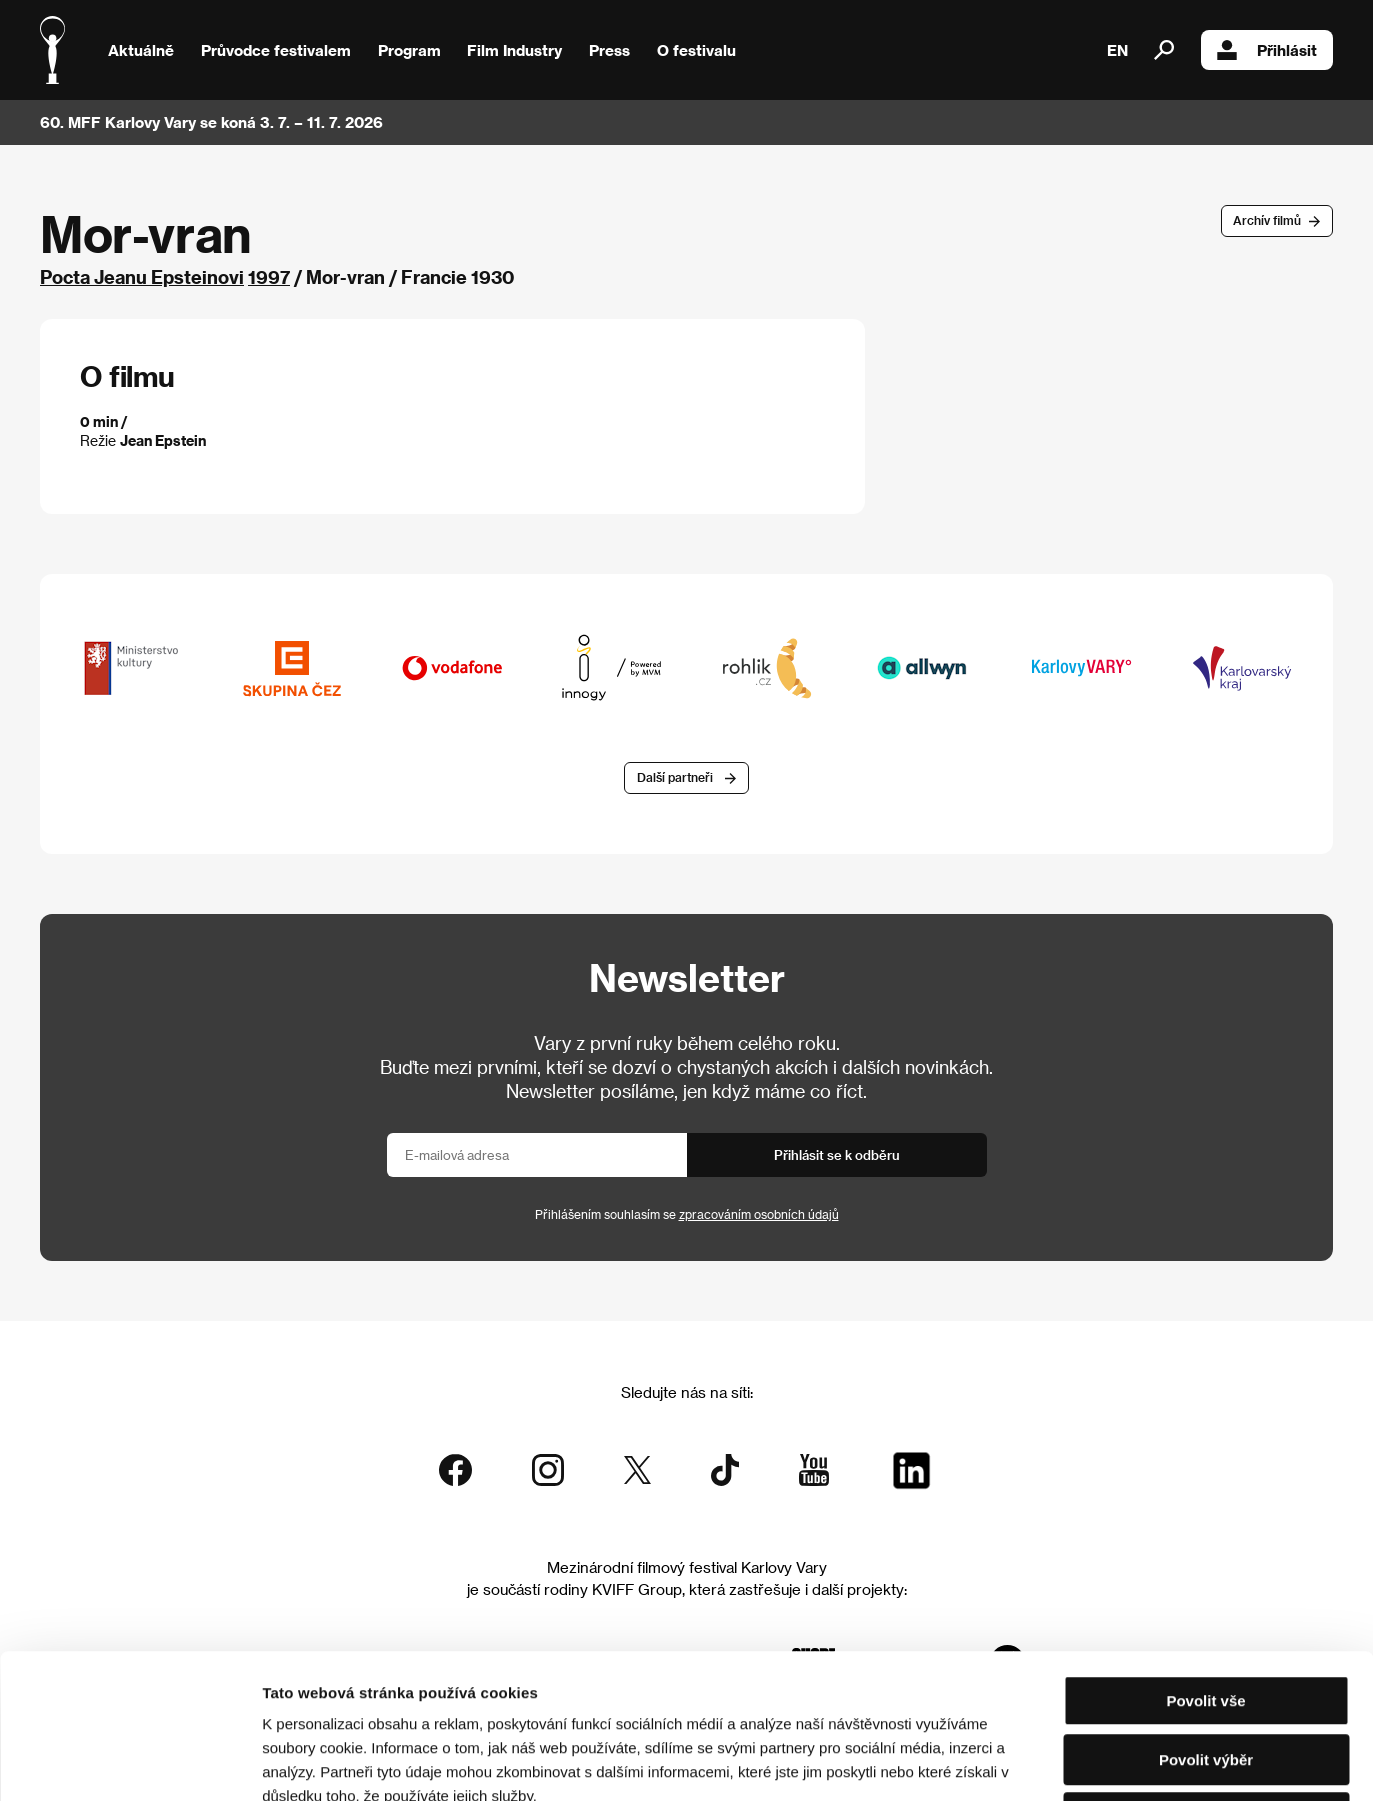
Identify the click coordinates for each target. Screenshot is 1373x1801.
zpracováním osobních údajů (759, 1214)
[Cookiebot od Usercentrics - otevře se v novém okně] (129, 1762)
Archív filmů (1267, 220)
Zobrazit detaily (1052, 1761)
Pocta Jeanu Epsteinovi (142, 276)
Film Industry (514, 50)
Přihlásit (1267, 50)
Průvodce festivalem (276, 50)
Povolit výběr (1206, 1615)
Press (609, 50)
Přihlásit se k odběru (837, 1154)
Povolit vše (1205, 1556)
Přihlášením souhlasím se (687, 1214)
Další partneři (675, 777)
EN (1117, 50)
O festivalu (696, 50)
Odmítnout (1206, 1673)
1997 (269, 276)
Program (409, 50)
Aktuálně (141, 50)
